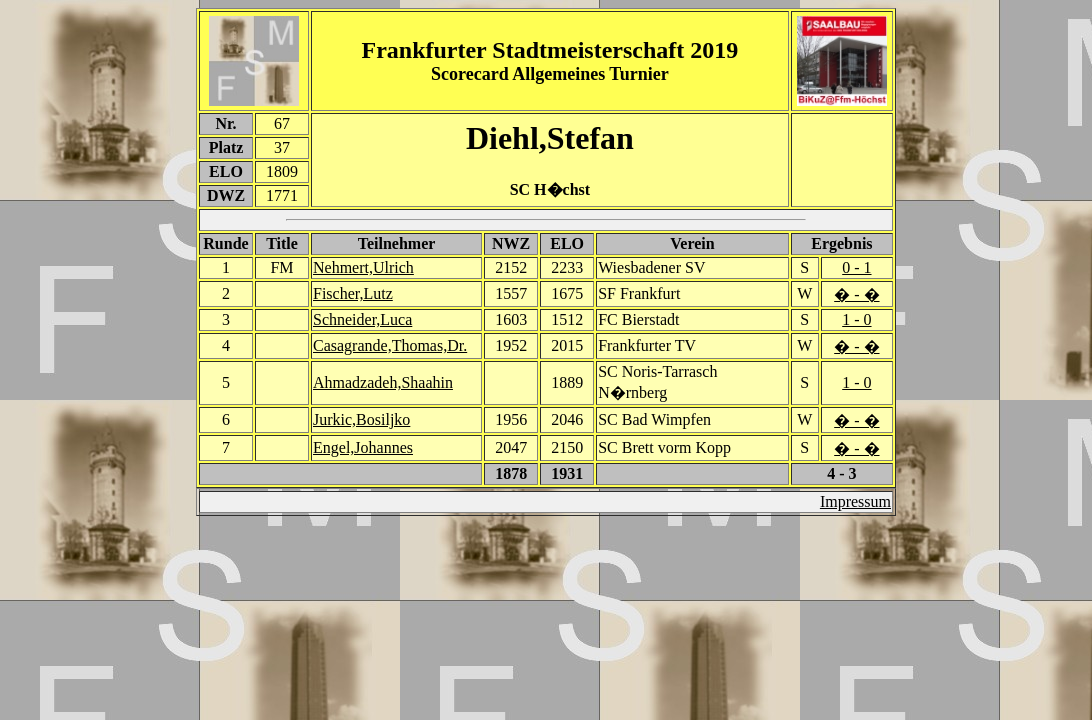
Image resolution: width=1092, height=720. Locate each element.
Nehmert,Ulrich (363, 267)
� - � (856, 294)
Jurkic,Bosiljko (361, 419)
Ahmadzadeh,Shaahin (383, 382)
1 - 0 (856, 319)
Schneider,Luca (362, 319)
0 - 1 (856, 267)
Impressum (855, 501)
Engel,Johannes (363, 447)
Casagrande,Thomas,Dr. (390, 345)
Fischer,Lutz (353, 293)
